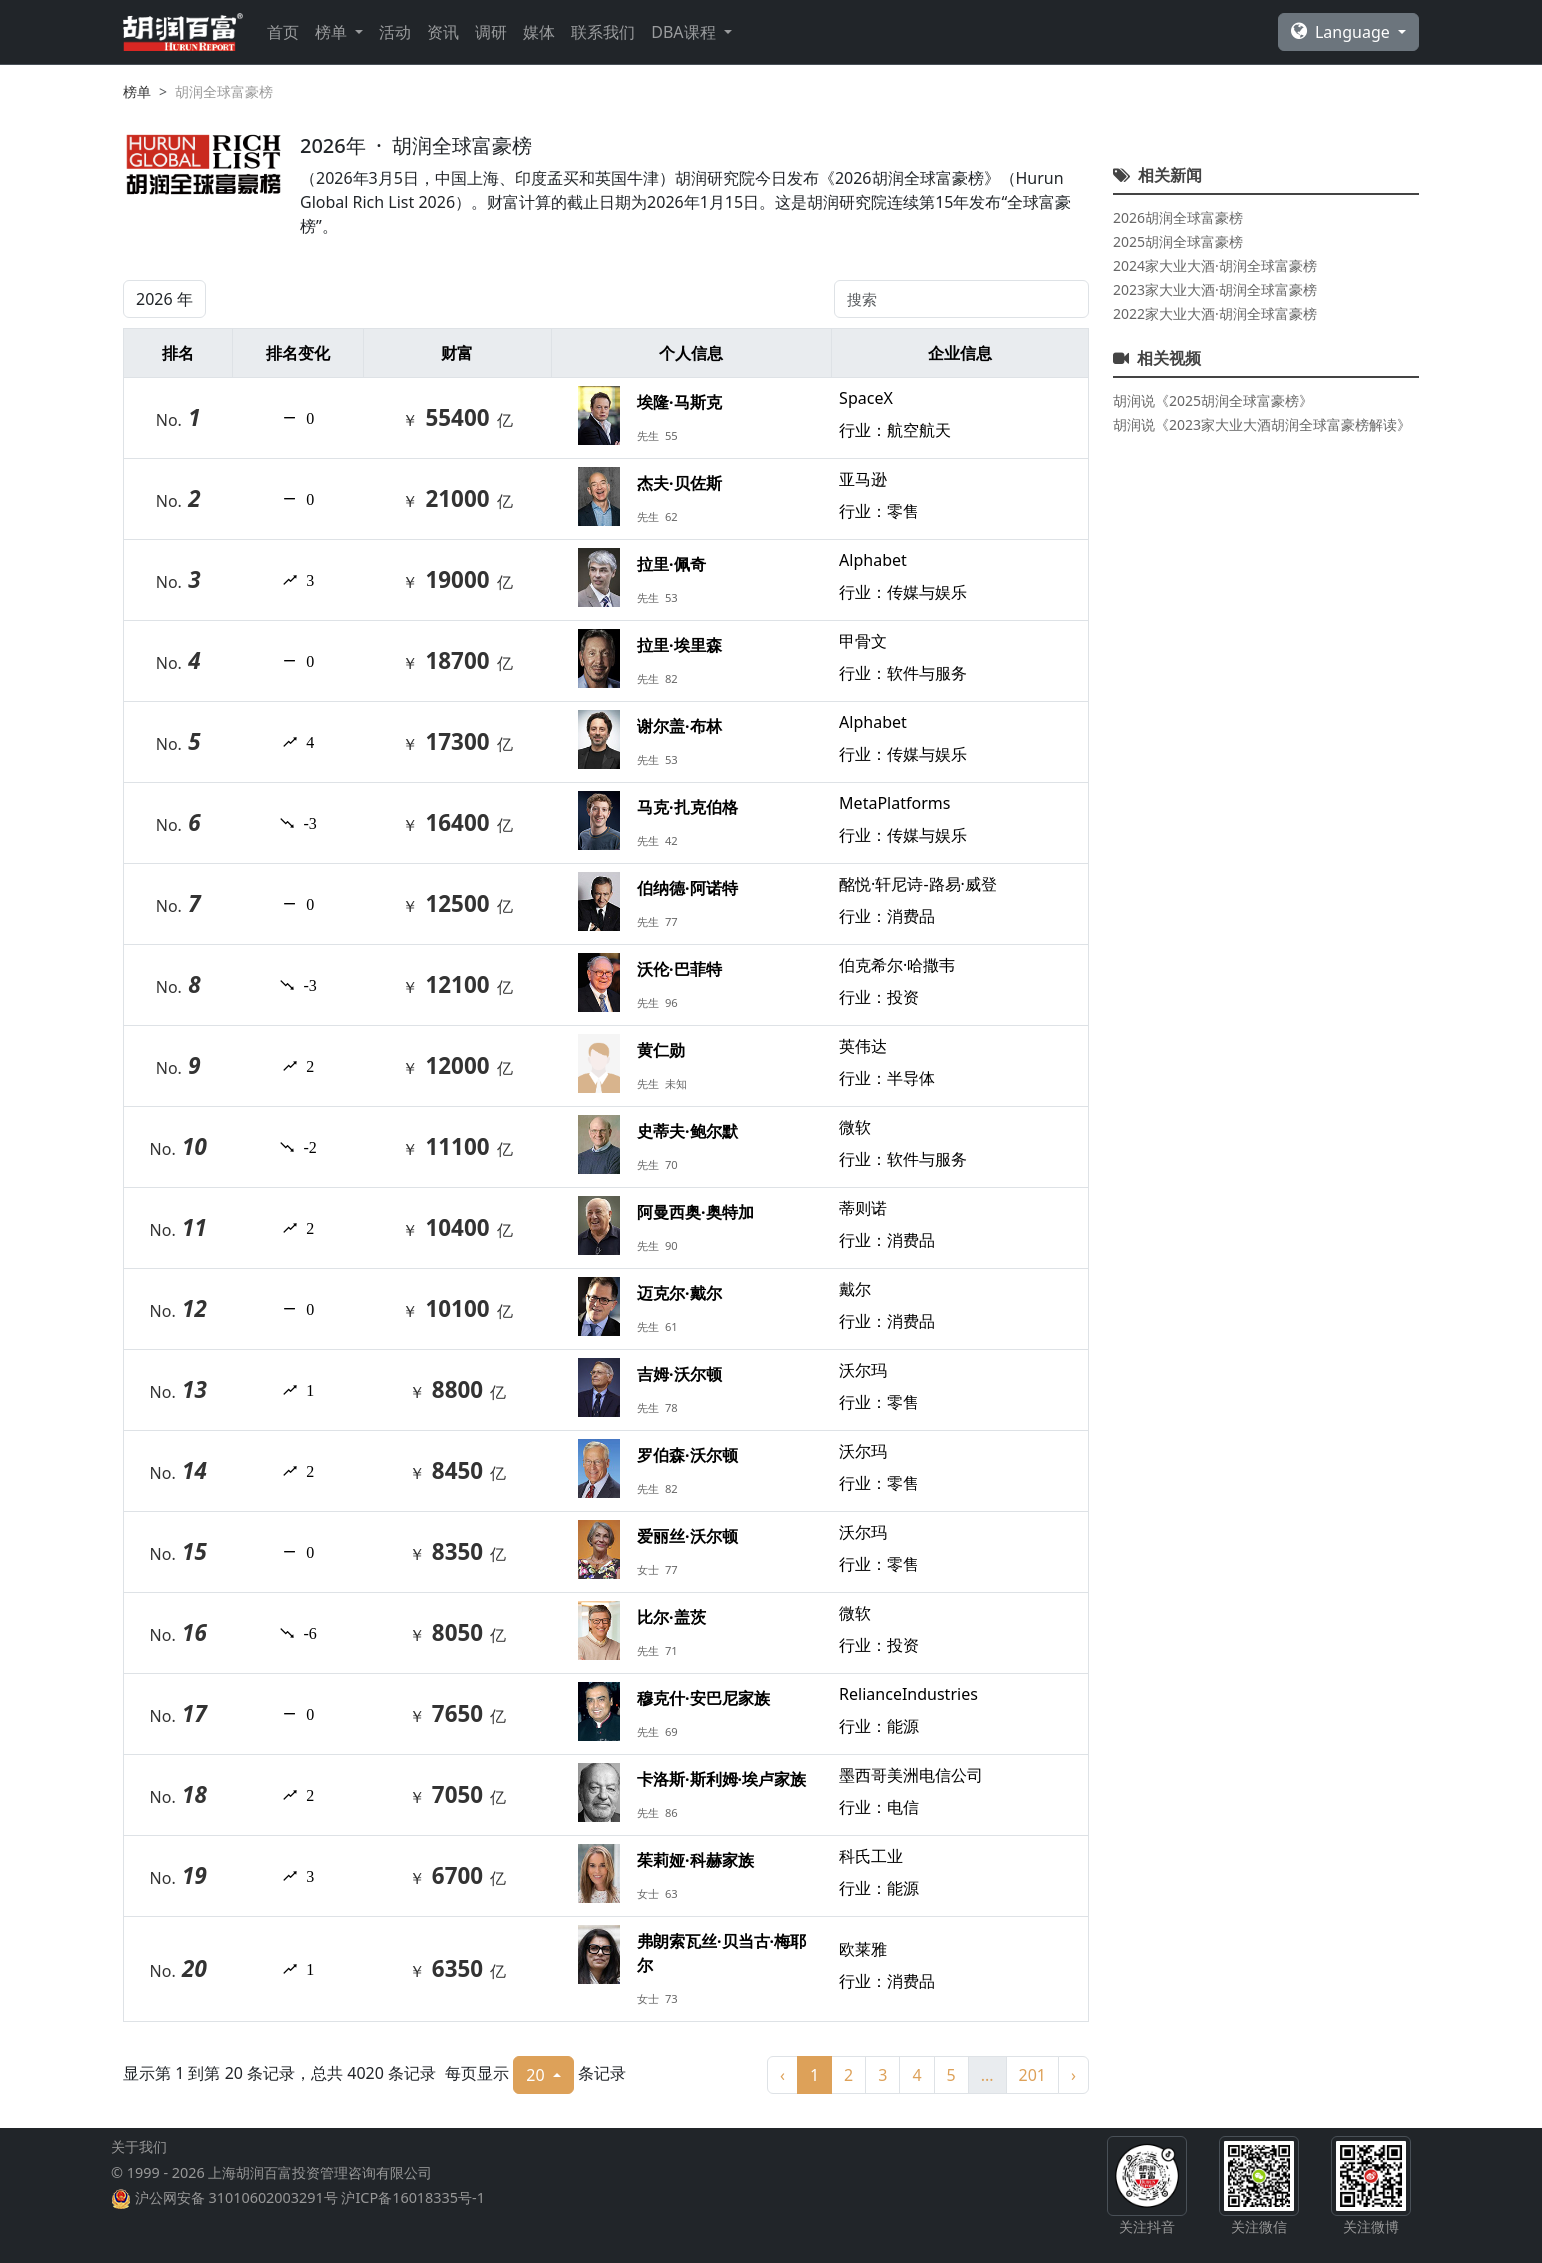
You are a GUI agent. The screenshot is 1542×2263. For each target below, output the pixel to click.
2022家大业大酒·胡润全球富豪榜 (1215, 313)
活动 (395, 32)
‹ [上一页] (782, 2075)
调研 (491, 32)
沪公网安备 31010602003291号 (236, 2197)
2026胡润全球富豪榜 (1178, 217)
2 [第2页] (848, 2075)
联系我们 (603, 32)
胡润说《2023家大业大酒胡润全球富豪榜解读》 (1262, 424)
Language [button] (1342, 32)
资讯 (443, 32)
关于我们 (139, 2146)
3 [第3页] (882, 2075)
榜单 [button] (333, 32)
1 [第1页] (814, 2075)
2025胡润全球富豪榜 (1178, 241)
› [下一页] (1073, 2075)
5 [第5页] (951, 2075)
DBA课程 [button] (685, 32)
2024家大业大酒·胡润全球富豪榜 (1215, 265)
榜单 (137, 91)
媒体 (539, 32)
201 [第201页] (1032, 2075)
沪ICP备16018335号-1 (412, 2197)
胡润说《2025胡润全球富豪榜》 (1213, 400)
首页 (283, 32)
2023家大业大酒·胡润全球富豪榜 (1215, 289)
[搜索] (961, 299)
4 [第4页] (916, 2075)
